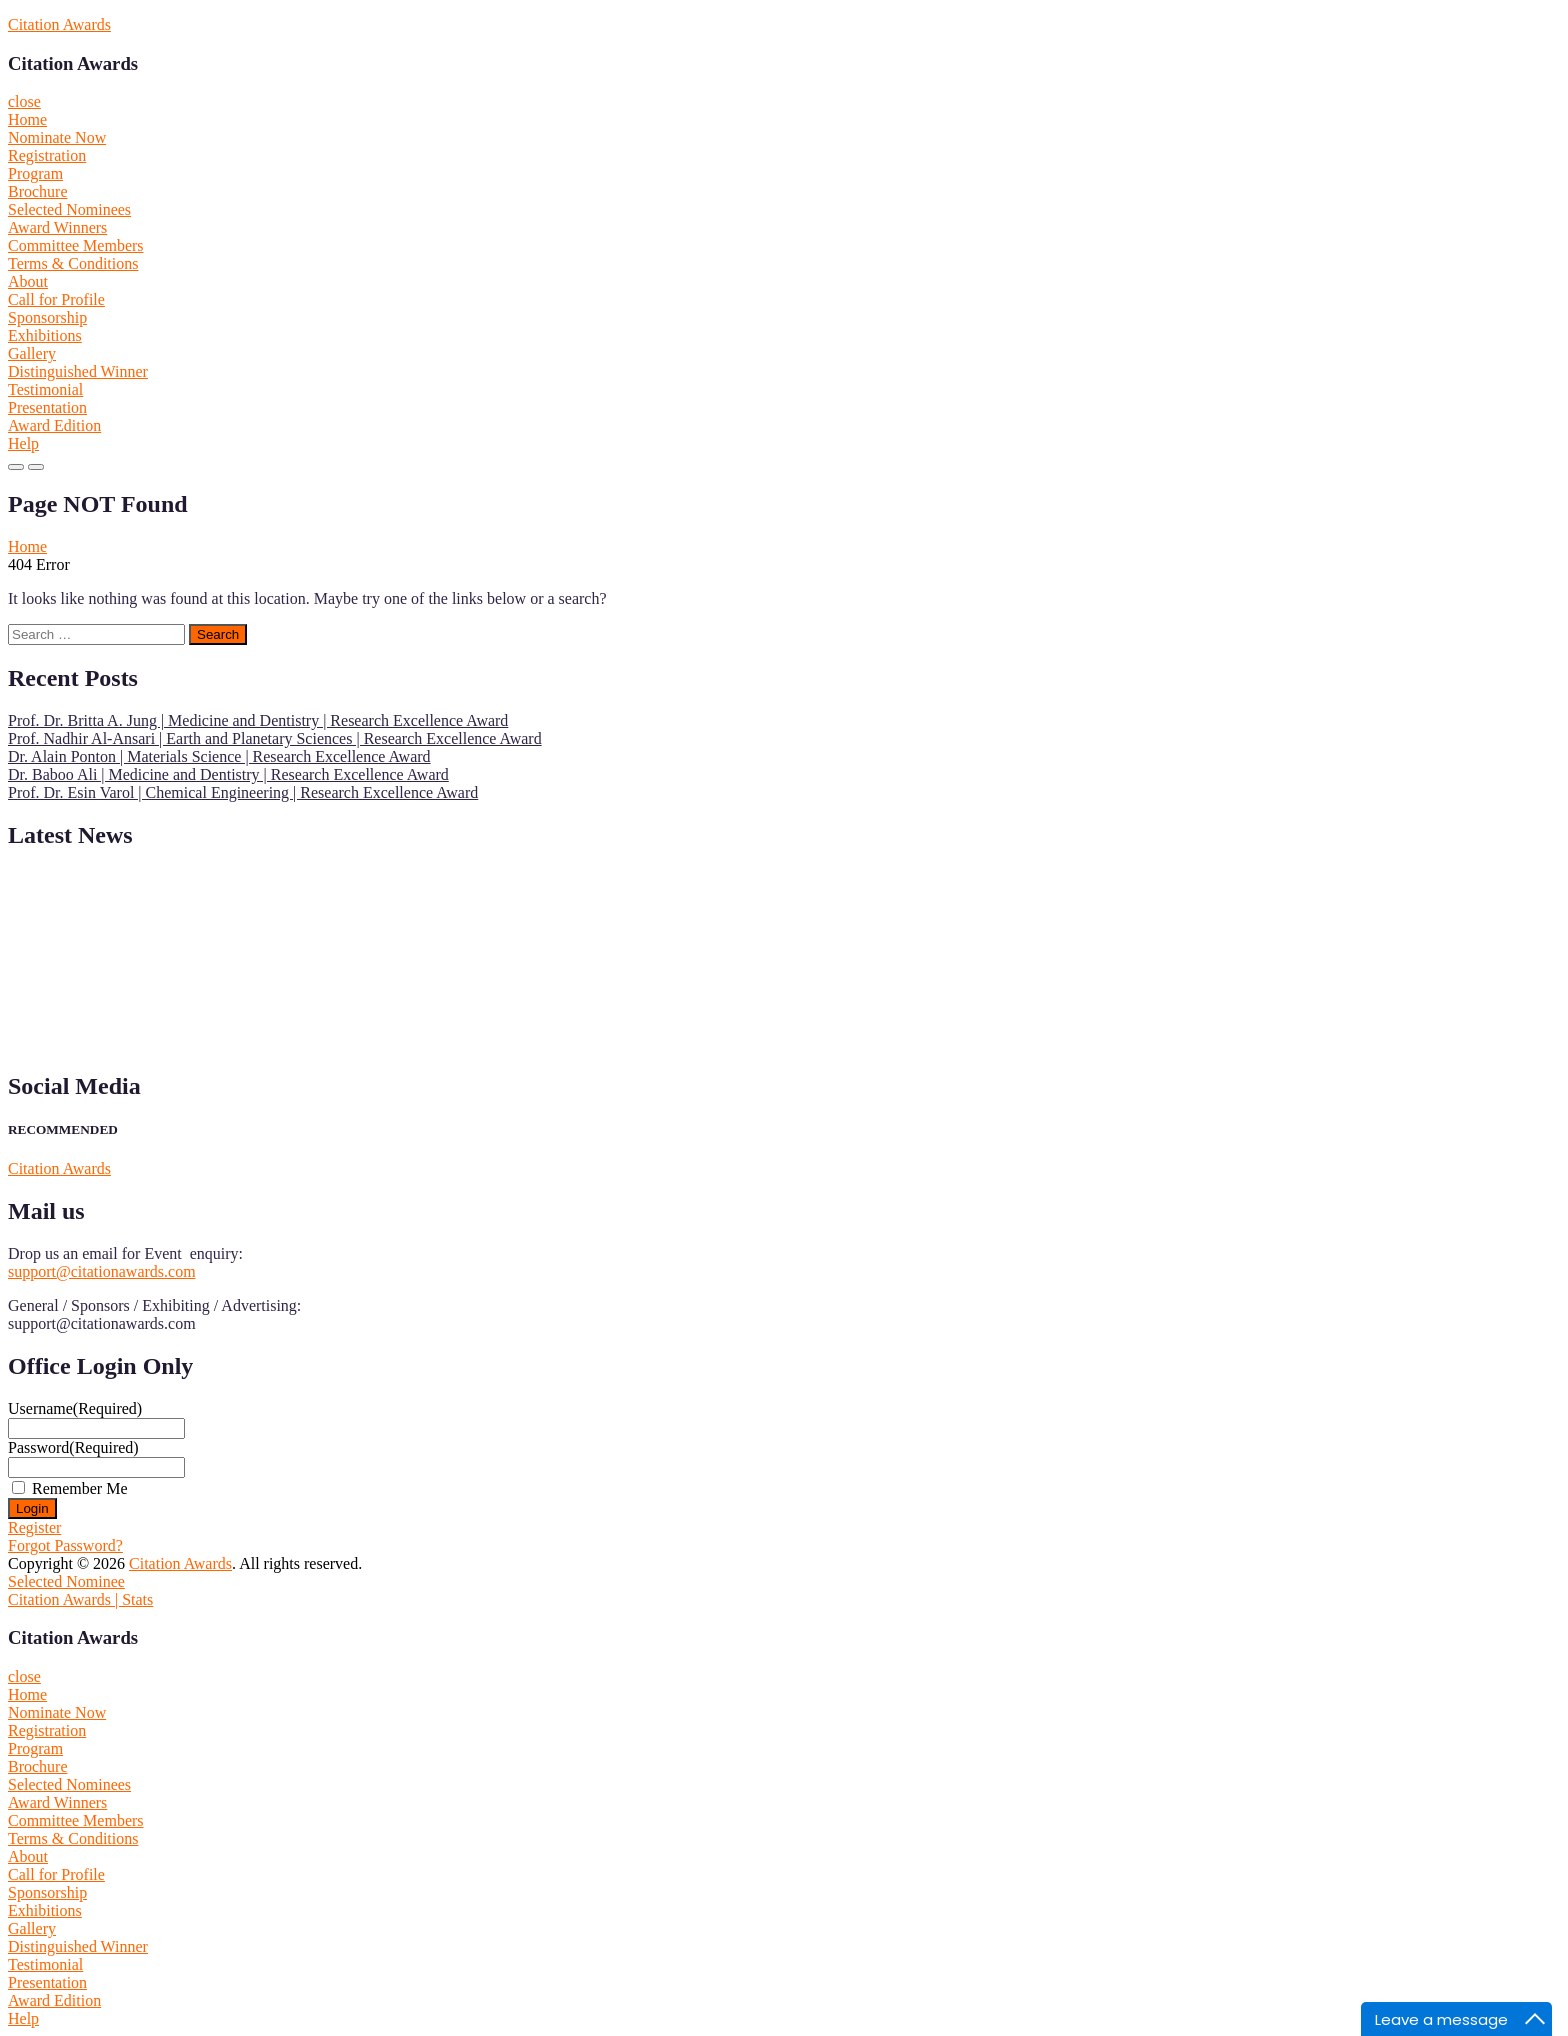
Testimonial (45, 389)
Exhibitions (45, 335)
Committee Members (76, 245)
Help (23, 443)
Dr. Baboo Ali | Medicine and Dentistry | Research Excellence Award (228, 774)
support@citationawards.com (102, 1271)
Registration (47, 155)
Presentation (47, 407)
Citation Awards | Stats (80, 1599)
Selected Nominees (69, 209)
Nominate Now (57, 137)
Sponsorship (47, 317)
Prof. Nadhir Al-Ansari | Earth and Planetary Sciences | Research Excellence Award (275, 738)
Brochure (38, 191)
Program (35, 173)
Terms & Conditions (73, 263)
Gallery (32, 353)
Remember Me (80, 1488)
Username (75, 1408)
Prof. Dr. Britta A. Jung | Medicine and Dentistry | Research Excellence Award (258, 720)
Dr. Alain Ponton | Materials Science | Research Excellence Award (219, 756)
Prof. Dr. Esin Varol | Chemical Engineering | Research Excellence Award (243, 792)
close (24, 101)
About (28, 281)
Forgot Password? (65, 1545)
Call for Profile (56, 299)
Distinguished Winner (78, 371)
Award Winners (57, 227)
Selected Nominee (66, 1581)
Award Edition (54, 425)
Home (27, 119)
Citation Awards (59, 24)
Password (73, 1447)
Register (34, 1527)
